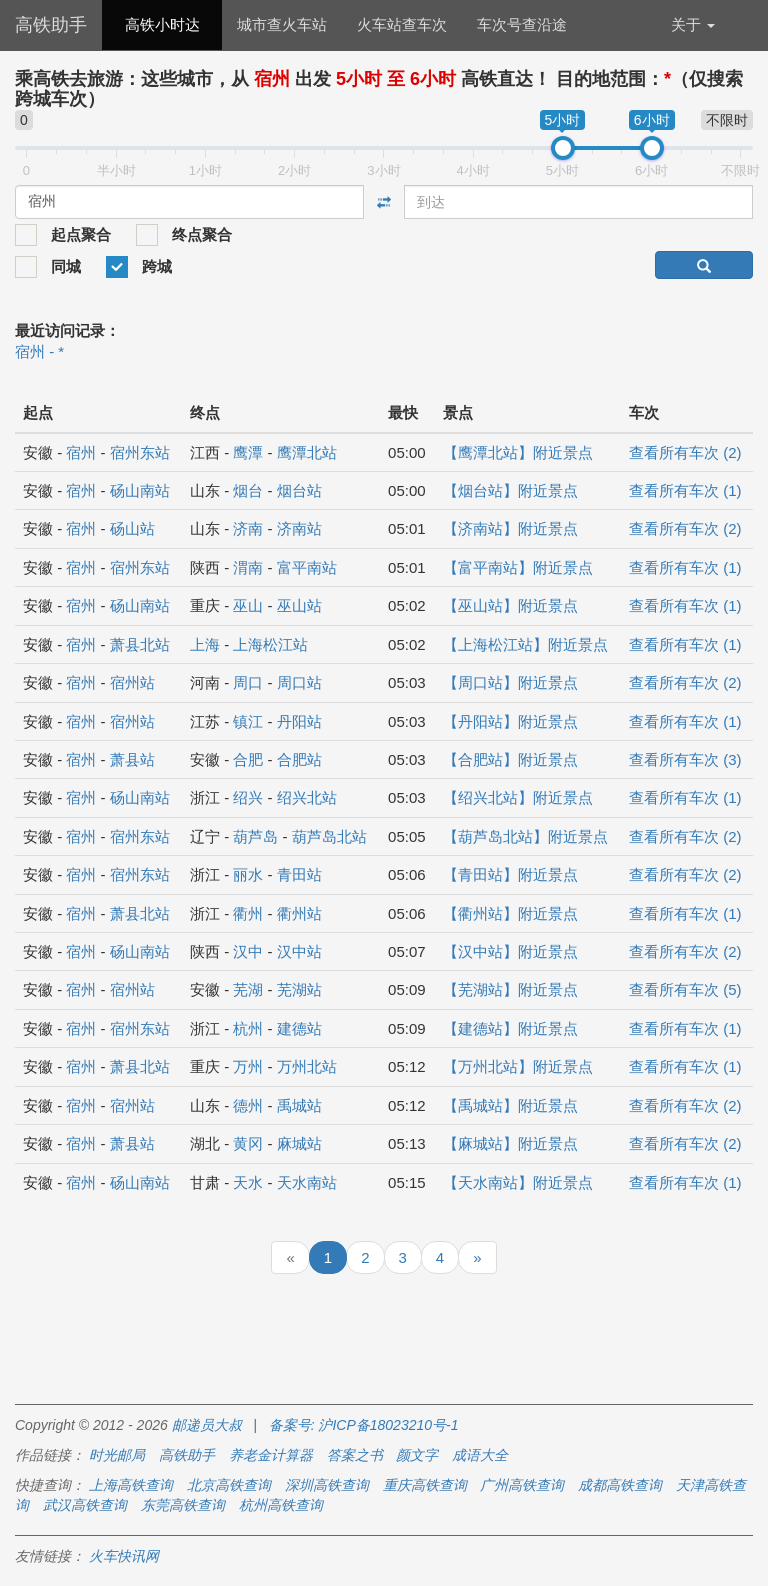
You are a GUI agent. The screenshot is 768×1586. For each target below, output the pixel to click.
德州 (248, 1105)
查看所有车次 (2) (685, 452)
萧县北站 (140, 644)
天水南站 (307, 1182)
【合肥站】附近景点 (510, 759)
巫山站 (299, 605)
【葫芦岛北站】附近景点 (525, 836)
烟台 (248, 490)
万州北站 (307, 1066)
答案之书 (355, 1455)
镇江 (248, 721)
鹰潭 (248, 452)
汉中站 (299, 951)
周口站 (299, 682)
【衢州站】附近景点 (510, 913)
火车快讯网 (124, 1556)
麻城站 (299, 1143)
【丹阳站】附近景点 (510, 721)
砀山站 (132, 528)
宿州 (81, 452)
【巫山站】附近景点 (510, 605)
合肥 (248, 759)
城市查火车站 (282, 24)
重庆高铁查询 (425, 1485)
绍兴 (248, 797)
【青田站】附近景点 (510, 874)
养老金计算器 (271, 1455)
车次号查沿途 (522, 24)
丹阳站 (299, 721)
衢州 (248, 913)
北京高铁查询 (229, 1485)
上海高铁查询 (131, 1485)
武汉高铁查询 (85, 1505)
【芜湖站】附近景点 (510, 989)
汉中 (248, 951)
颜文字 (417, 1455)
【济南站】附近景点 (510, 528)
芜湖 (248, 989)
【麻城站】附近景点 (510, 1143)
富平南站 (307, 567)
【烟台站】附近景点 (510, 490)
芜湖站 (299, 989)
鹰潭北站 (307, 452)
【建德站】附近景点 (510, 1028)
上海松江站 (270, 644)
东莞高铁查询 (183, 1505)
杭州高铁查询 (281, 1505)
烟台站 (299, 490)
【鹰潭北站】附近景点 (518, 452)
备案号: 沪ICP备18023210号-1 (364, 1425)
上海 (205, 644)
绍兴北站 (307, 797)
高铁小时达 (162, 24)
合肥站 (299, 759)
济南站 (299, 528)
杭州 (248, 1028)
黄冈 (248, 1143)
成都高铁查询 (620, 1485)
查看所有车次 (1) (685, 490)
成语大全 (480, 1455)
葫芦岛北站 (329, 836)
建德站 (299, 1028)
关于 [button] (693, 24)
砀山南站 (140, 490)
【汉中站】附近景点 (510, 951)
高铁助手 (51, 25)
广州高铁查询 (522, 1485)
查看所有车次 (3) (685, 759)
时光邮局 (117, 1455)
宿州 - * (39, 351)
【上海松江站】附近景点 (525, 644)
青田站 (299, 874)
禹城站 (299, 1105)
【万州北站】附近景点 (518, 1066)
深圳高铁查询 (327, 1485)
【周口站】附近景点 (510, 682)
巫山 (248, 605)
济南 (248, 528)
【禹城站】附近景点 (510, 1105)
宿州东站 (140, 452)
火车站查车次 (402, 24)
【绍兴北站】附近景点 (518, 797)
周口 (248, 682)
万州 (248, 1066)
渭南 (248, 567)
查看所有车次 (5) (685, 989)
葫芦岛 (255, 836)
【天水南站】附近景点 (518, 1182)
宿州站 (132, 682)
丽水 (248, 874)
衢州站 (299, 913)
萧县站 (132, 759)
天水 (248, 1182)
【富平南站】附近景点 (518, 567)
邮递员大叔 (207, 1425)
